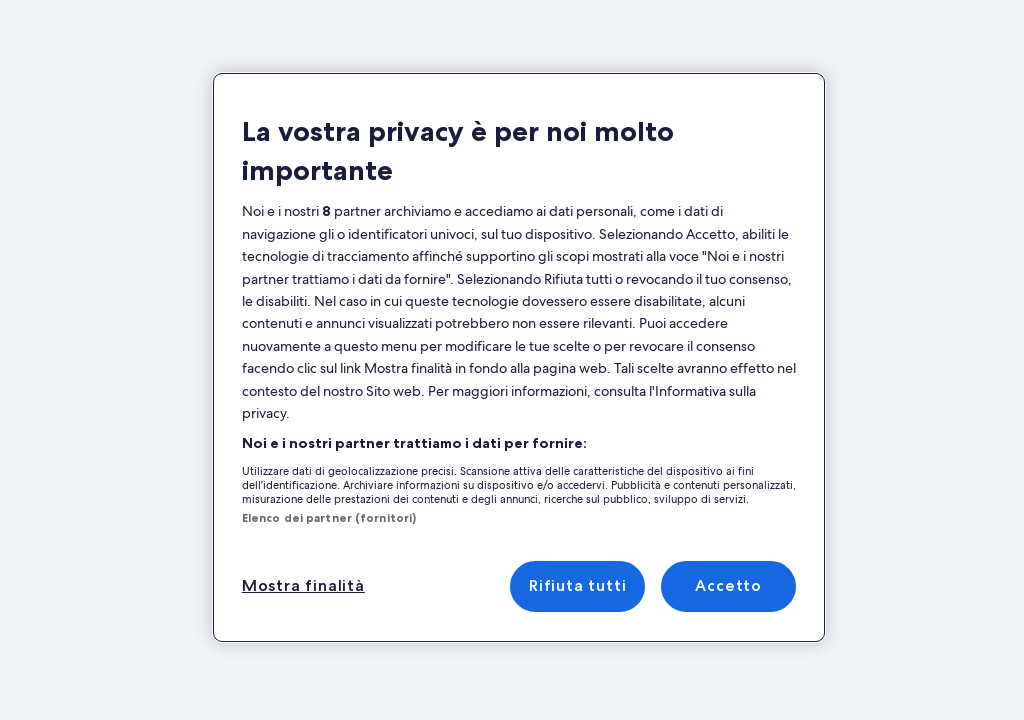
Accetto (728, 585)
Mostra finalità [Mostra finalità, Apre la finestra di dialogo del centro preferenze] (303, 585)
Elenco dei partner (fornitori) (329, 518)
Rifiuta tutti (577, 585)
